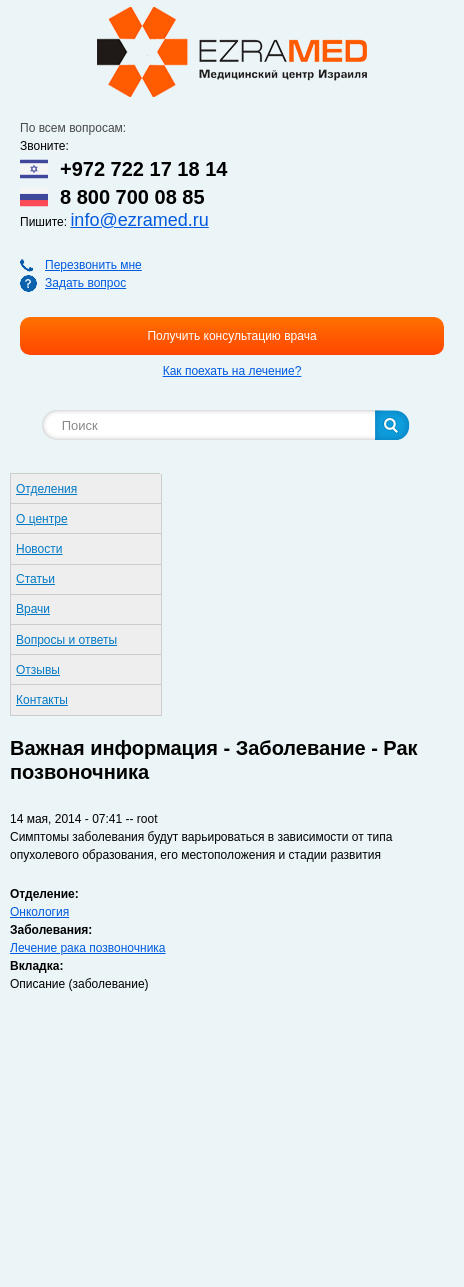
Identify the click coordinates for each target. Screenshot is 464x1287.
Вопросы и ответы (66, 640)
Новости (39, 549)
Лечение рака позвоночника (88, 948)
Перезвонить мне (93, 265)
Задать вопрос (85, 283)
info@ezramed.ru (139, 220)
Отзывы (38, 670)
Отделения (46, 489)
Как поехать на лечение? (232, 371)
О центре (42, 519)
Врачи (33, 609)
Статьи (35, 579)
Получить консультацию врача (231, 336)
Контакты (42, 700)
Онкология (39, 912)
